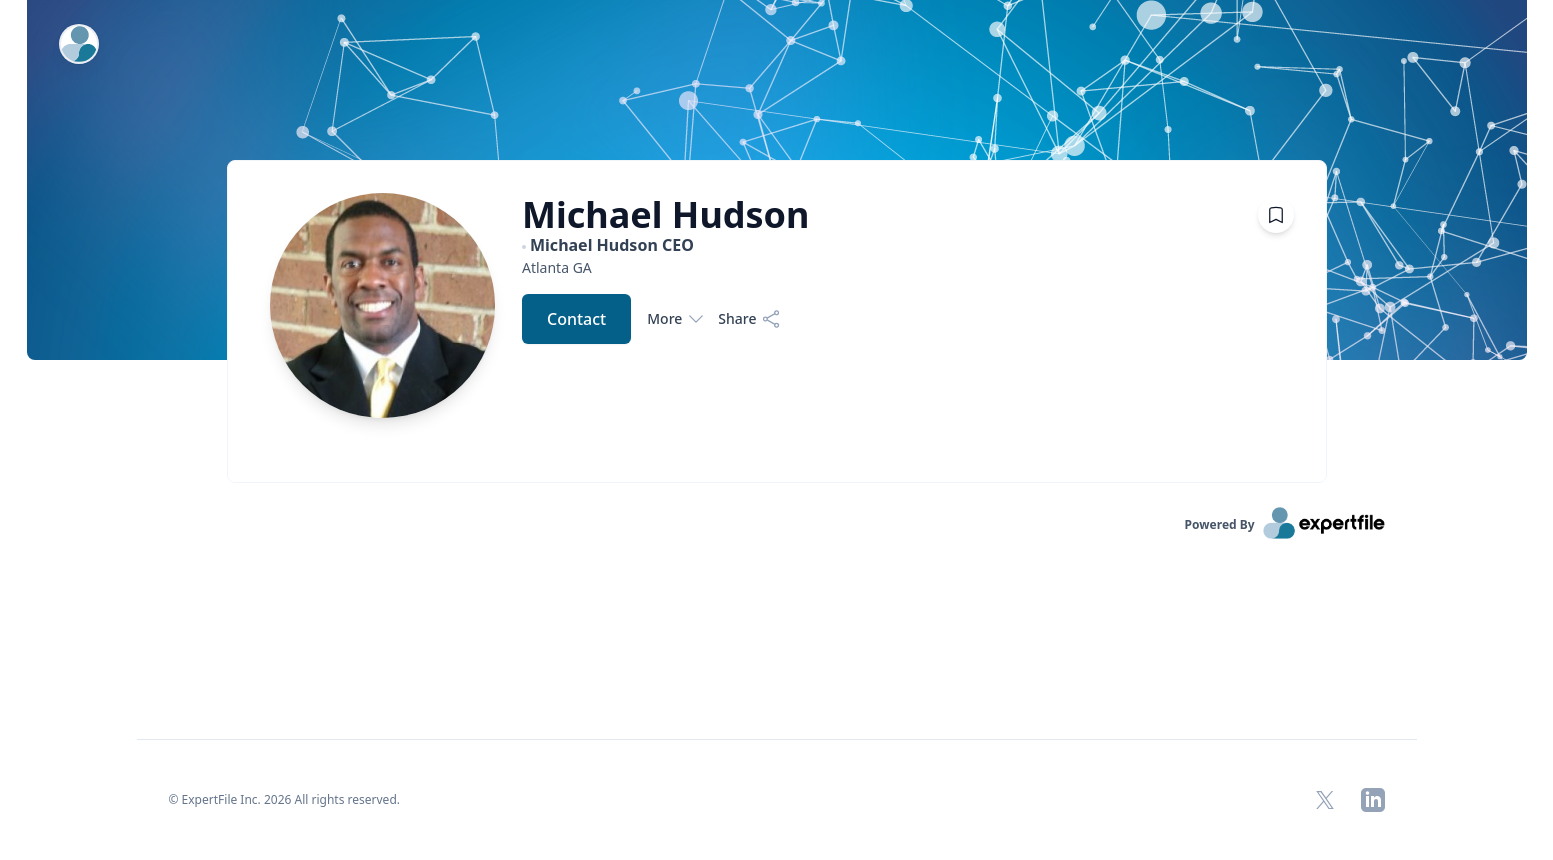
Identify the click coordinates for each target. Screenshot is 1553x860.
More (674, 319)
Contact (576, 319)
